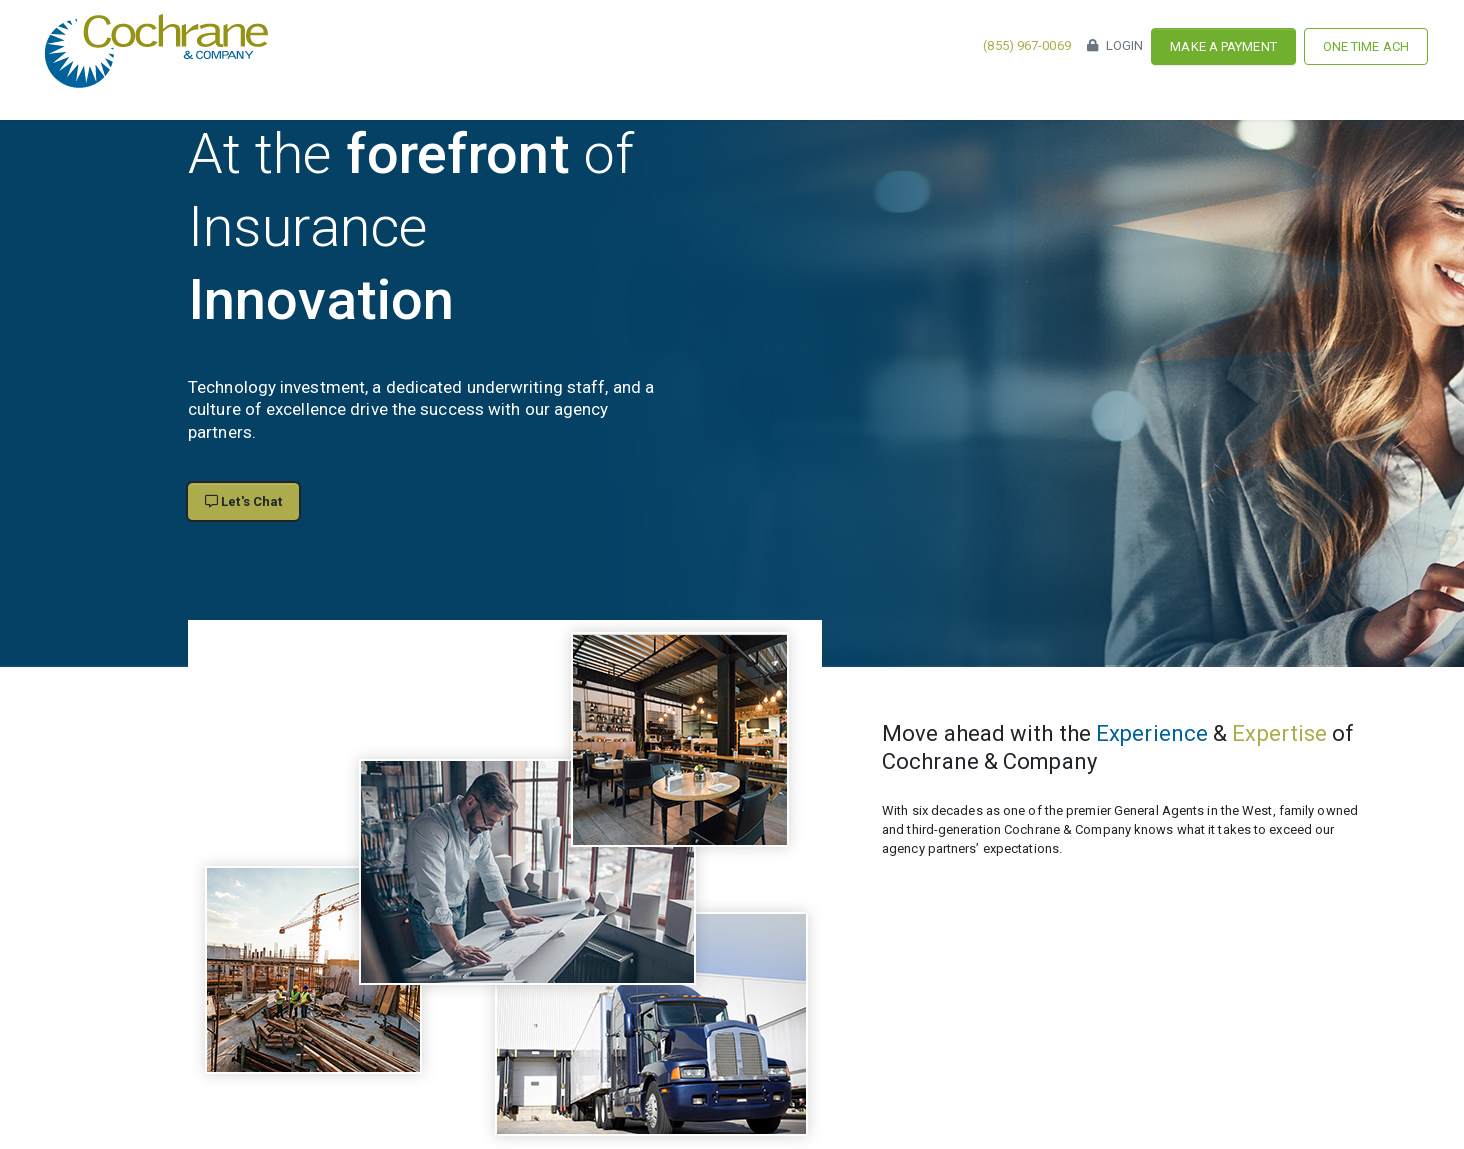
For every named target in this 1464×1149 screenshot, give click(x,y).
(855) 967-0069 (1026, 45)
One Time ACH (1366, 46)
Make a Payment (1223, 46)
